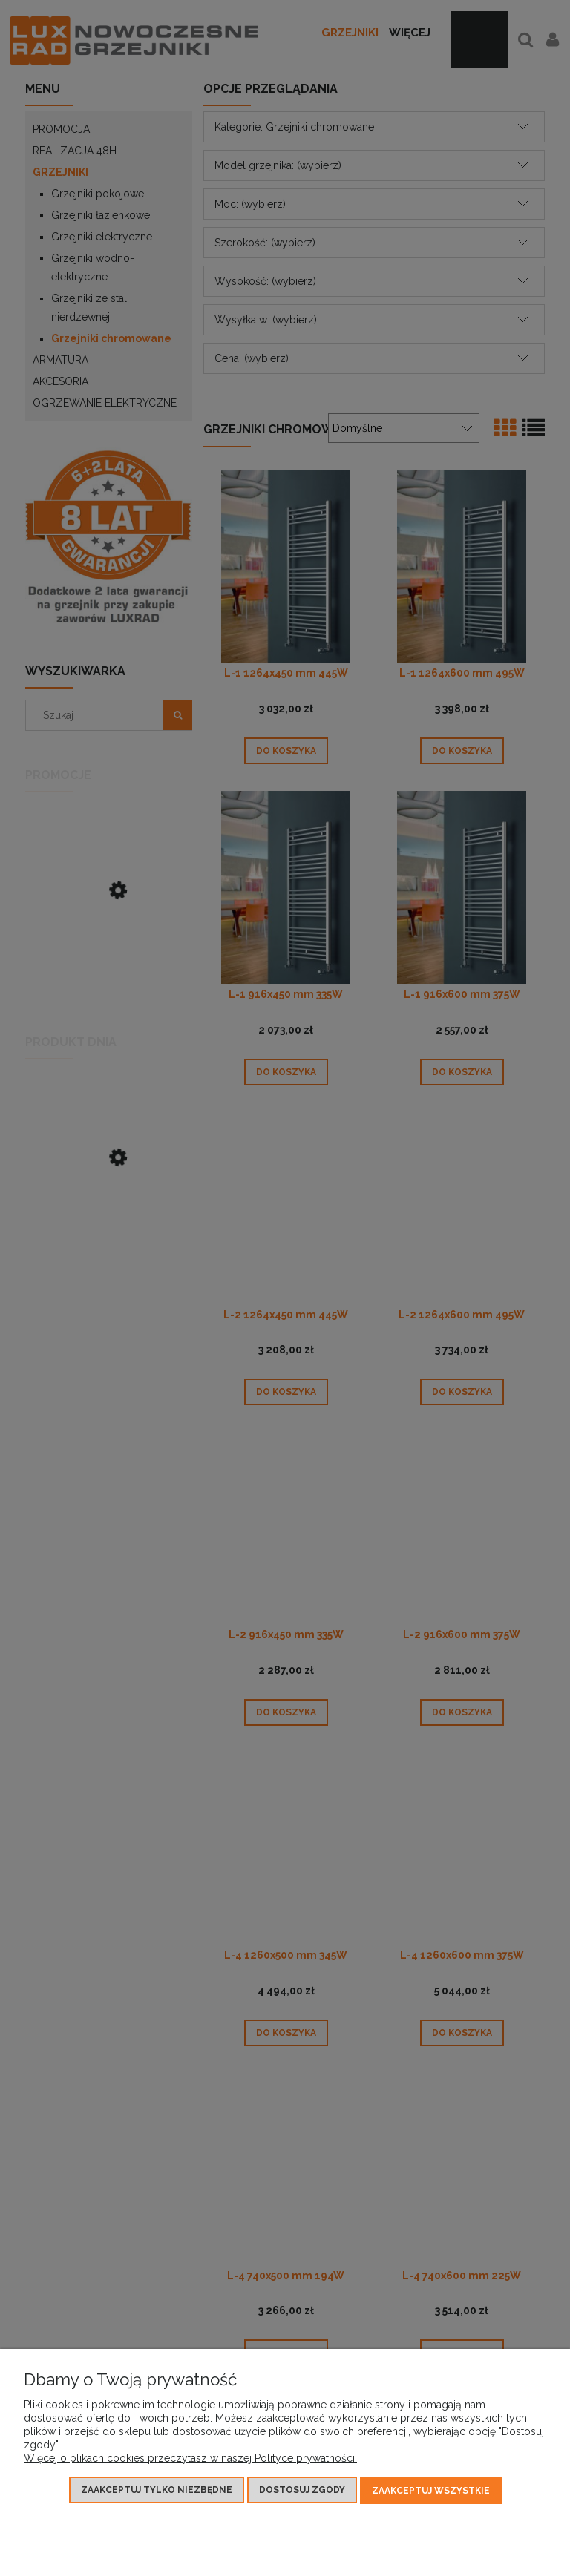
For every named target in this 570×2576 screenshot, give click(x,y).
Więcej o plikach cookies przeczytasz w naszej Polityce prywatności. (190, 2459)
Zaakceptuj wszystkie (431, 2491)
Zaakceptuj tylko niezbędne (156, 2491)
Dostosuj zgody (302, 2491)
